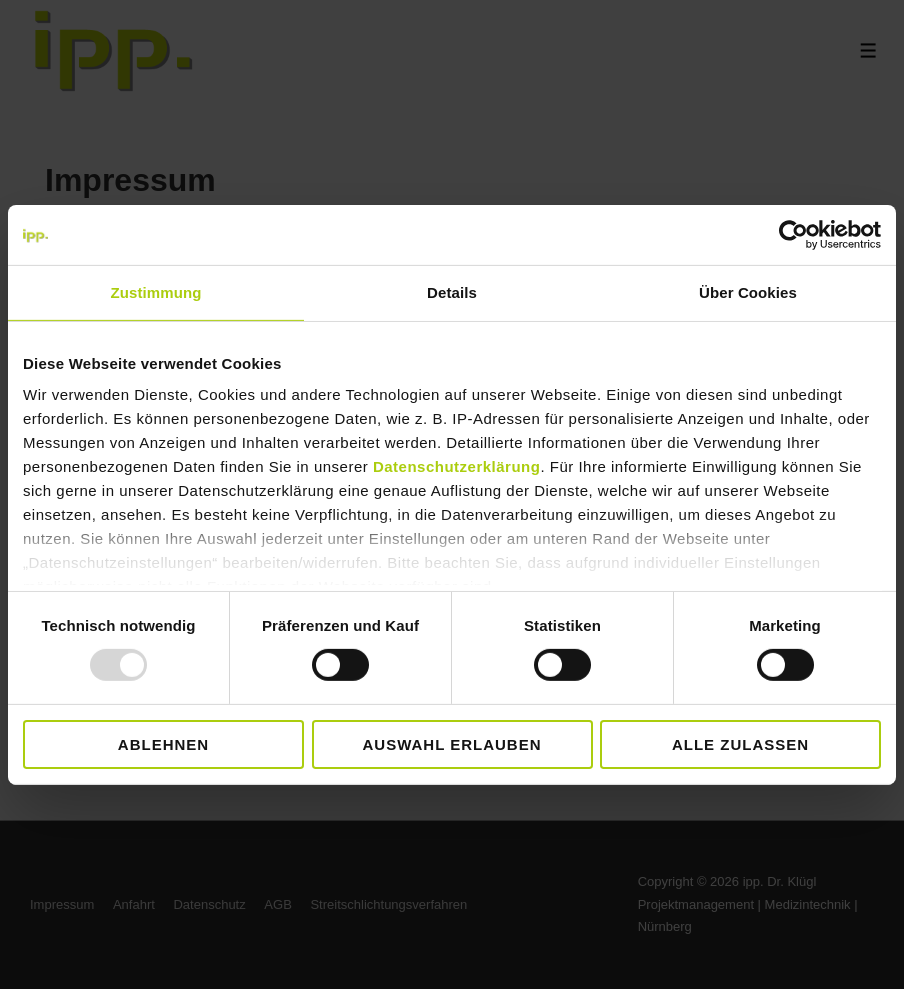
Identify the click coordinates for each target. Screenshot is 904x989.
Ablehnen (163, 744)
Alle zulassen (740, 744)
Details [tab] (452, 291)
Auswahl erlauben (451, 744)
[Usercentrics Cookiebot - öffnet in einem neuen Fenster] (793, 234)
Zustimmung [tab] (156, 291)
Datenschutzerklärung (457, 466)
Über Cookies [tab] (748, 291)
